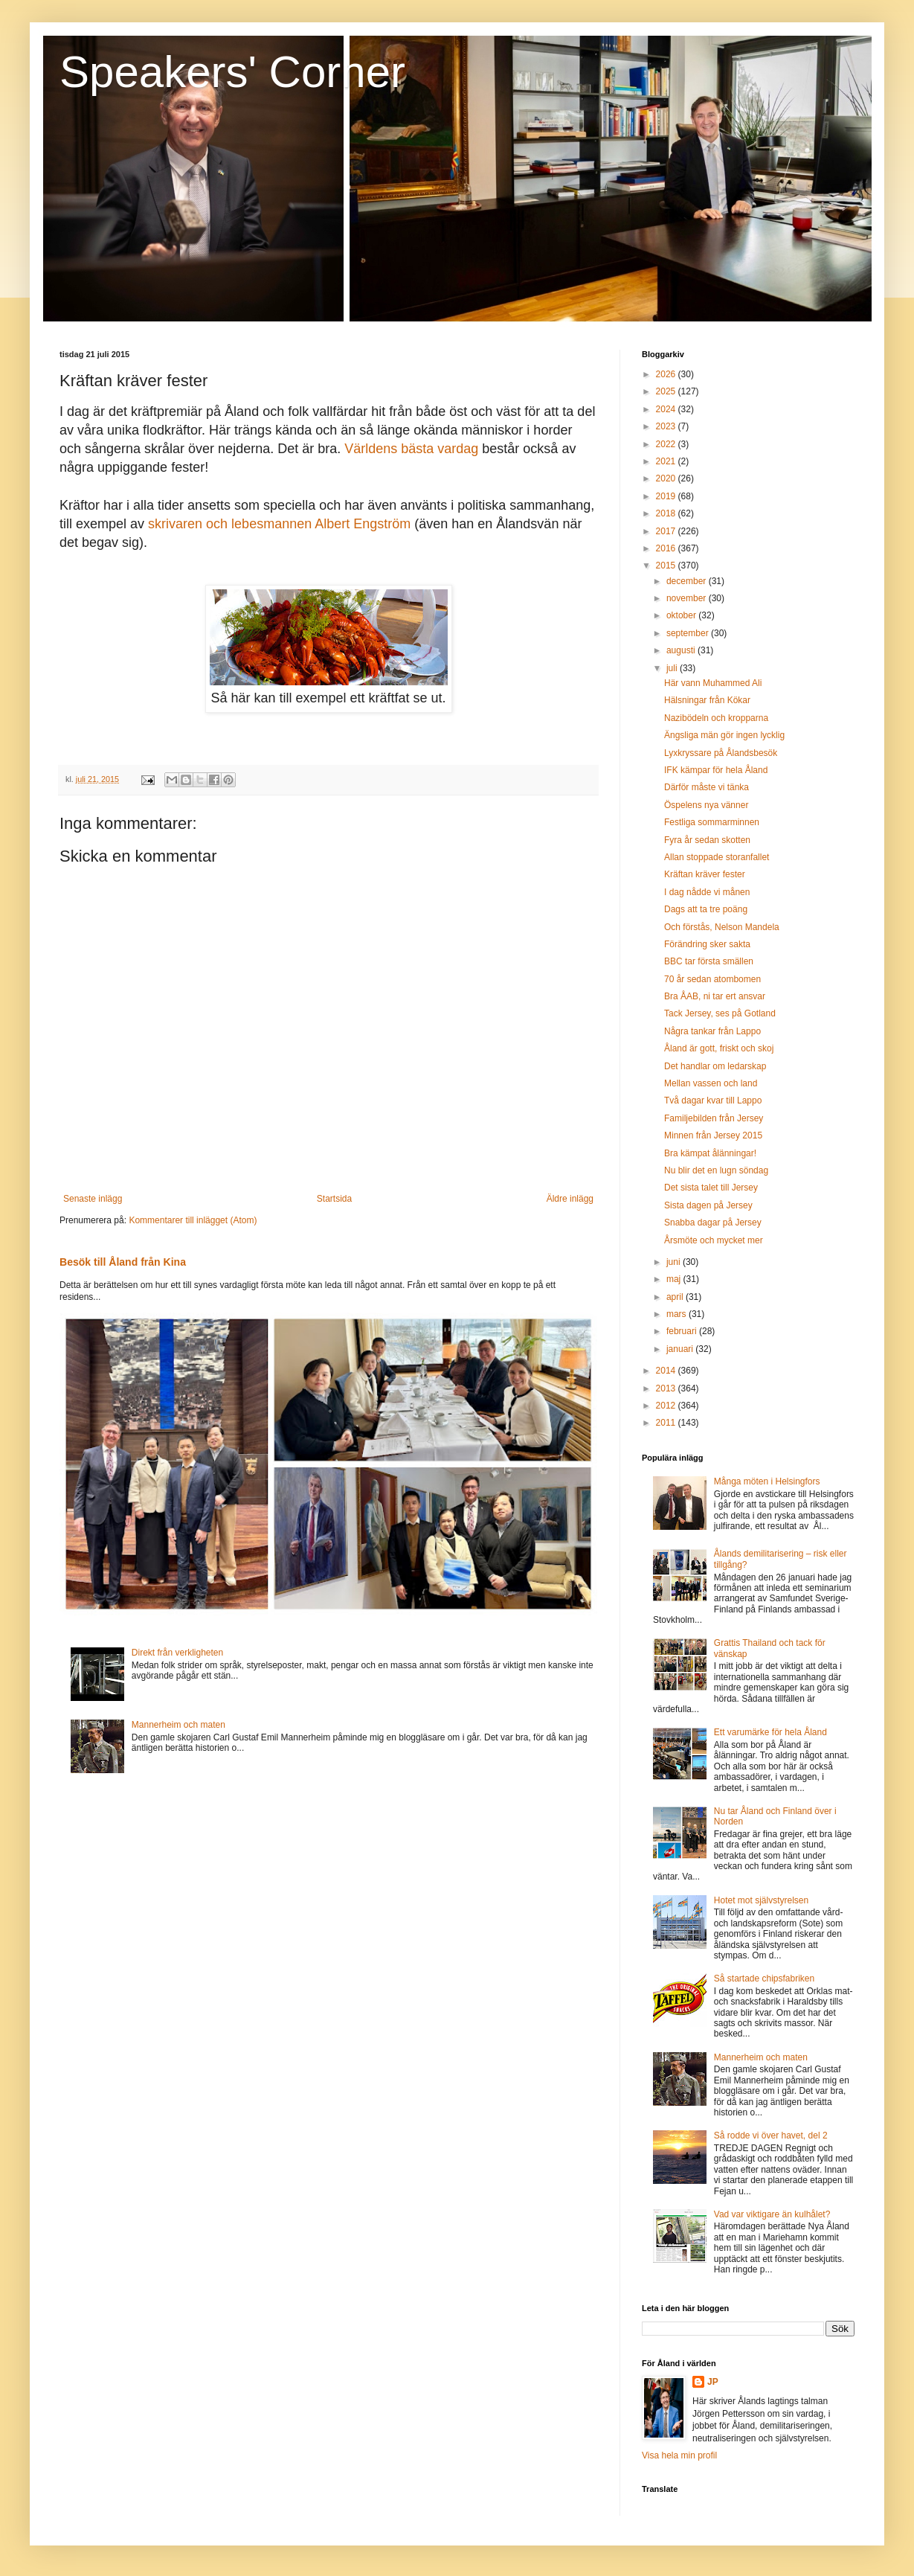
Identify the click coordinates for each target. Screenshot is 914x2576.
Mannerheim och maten (178, 1725)
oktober (682, 615)
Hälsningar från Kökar (707, 700)
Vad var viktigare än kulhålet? (772, 2214)
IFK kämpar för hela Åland (715, 770)
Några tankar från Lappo (712, 1031)
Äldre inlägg (570, 1199)
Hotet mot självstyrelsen (761, 1900)
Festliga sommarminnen (711, 822)
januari (680, 1349)
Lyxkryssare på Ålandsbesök (720, 753)
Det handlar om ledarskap (715, 1066)
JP (712, 2382)
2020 (667, 478)
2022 (667, 444)
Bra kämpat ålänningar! (710, 1153)
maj (674, 1279)
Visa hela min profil (679, 2455)
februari (682, 1331)
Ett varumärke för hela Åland (770, 1732)
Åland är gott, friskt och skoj (718, 1048)
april (676, 1297)
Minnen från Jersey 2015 (713, 1135)
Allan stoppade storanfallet (716, 857)
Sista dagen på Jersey (708, 1205)
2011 (667, 1422)
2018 (667, 513)
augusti (682, 650)
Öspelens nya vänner (706, 805)
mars (677, 1314)
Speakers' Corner (232, 72)
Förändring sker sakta (707, 944)
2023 (667, 426)
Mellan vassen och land (710, 1083)
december (687, 581)
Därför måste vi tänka (706, 787)
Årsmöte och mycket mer (713, 1240)
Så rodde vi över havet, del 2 (771, 2135)
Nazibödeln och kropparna (716, 718)
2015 (667, 565)
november (687, 598)
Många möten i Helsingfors (767, 1481)
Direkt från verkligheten (177, 1652)
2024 (667, 409)
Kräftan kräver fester (704, 874)
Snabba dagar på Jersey (713, 1222)
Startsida (334, 1199)
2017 (667, 531)
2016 (667, 548)
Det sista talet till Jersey (711, 1187)
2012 (667, 1405)
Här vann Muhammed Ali (713, 683)
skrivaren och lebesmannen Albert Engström (279, 523)
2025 (667, 391)
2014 (667, 1370)
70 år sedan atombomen (712, 979)
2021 (667, 461)
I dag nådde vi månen (707, 892)
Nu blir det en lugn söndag (716, 1170)
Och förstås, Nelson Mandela (721, 927)
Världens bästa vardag (411, 448)
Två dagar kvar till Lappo (713, 1100)
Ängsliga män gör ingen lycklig (724, 735)
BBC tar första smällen (708, 961)
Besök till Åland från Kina (122, 1262)
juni (674, 1262)
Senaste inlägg (92, 1199)
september (688, 633)
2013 (667, 1388)
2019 (667, 496)
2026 (667, 374)
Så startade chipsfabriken (764, 1978)
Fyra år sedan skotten (707, 840)
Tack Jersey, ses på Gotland (720, 1013)
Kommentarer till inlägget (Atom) (193, 1220)
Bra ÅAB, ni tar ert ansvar (714, 996)
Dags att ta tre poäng (705, 909)
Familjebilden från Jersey (713, 1118)
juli (673, 668)
